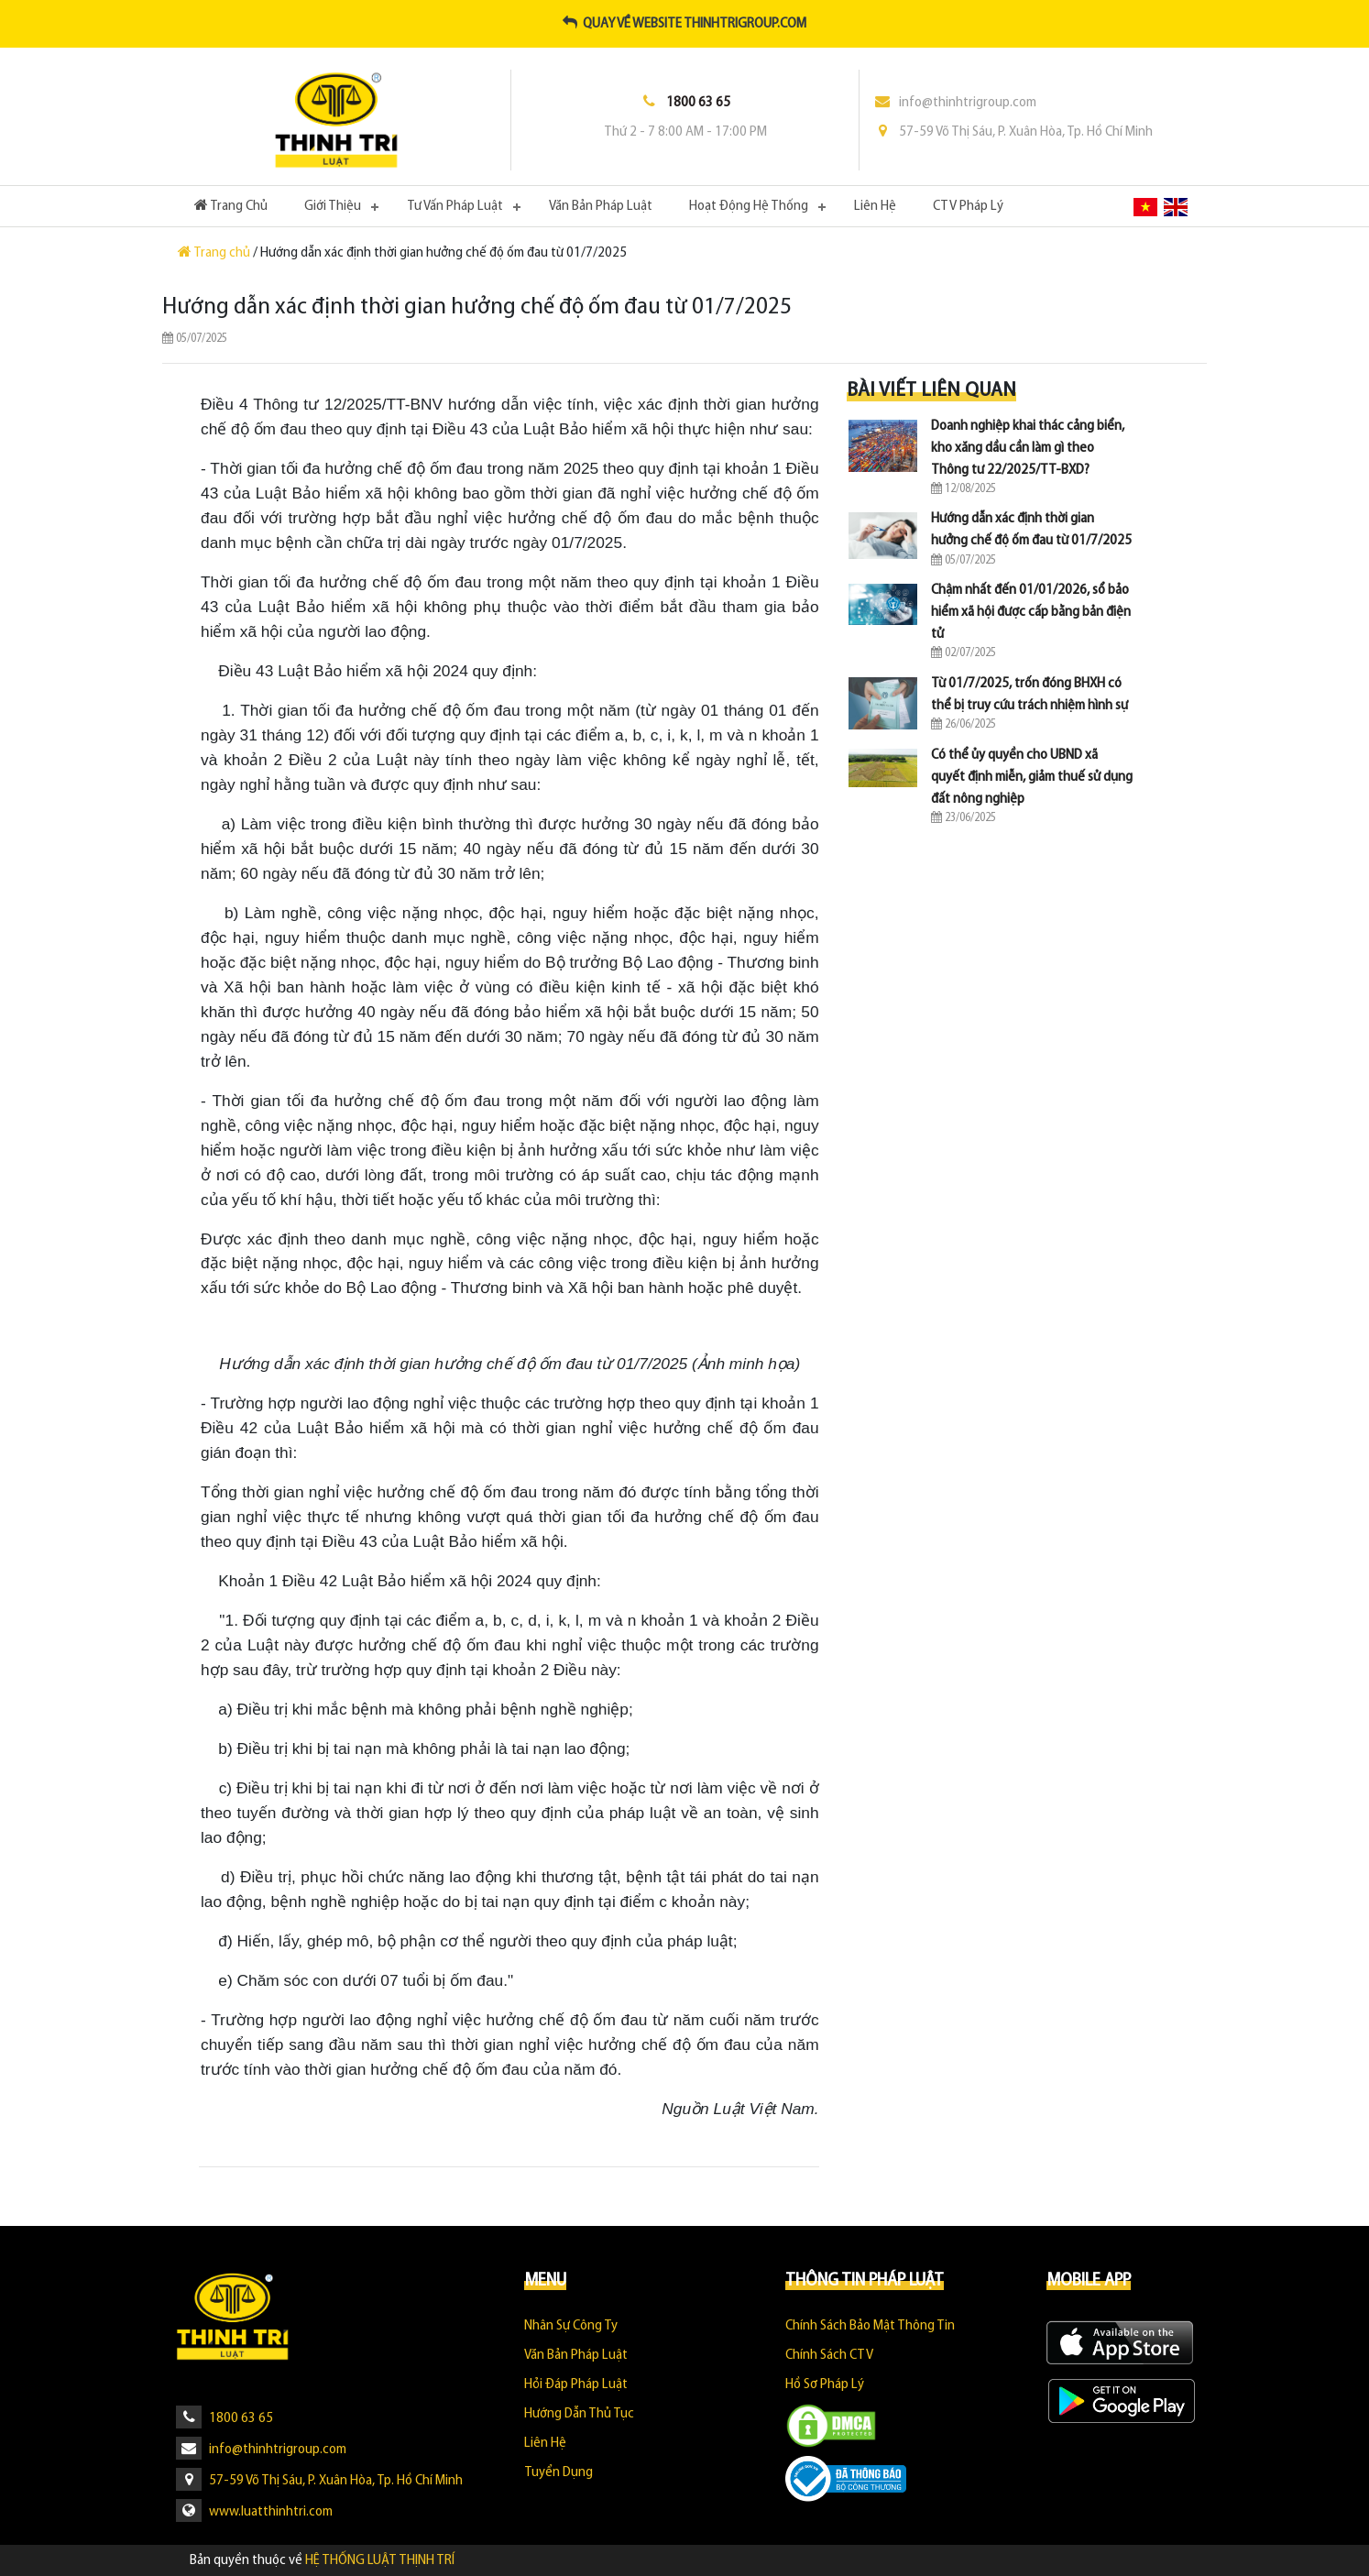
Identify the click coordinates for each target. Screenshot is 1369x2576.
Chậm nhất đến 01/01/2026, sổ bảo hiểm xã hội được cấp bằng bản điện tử (1031, 612)
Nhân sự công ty (571, 2325)
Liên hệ (875, 206)
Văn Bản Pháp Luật (600, 206)
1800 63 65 (224, 2418)
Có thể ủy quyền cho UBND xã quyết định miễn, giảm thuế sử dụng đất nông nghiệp (1032, 777)
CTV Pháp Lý (968, 206)
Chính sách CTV (829, 2355)
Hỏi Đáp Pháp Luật (576, 2384)
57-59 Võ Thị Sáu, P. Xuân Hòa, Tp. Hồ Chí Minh (1013, 132)
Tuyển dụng (558, 2472)
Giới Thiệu (332, 206)
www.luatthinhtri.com (254, 2512)
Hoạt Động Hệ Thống (748, 206)
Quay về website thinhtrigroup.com (684, 23)
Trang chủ (215, 253)
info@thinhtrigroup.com (954, 102)
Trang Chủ (240, 204)
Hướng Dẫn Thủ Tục (579, 2413)
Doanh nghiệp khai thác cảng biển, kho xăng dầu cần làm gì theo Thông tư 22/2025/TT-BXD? (1027, 448)
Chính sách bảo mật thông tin (870, 2325)
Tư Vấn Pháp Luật (455, 206)
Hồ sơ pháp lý (824, 2384)
